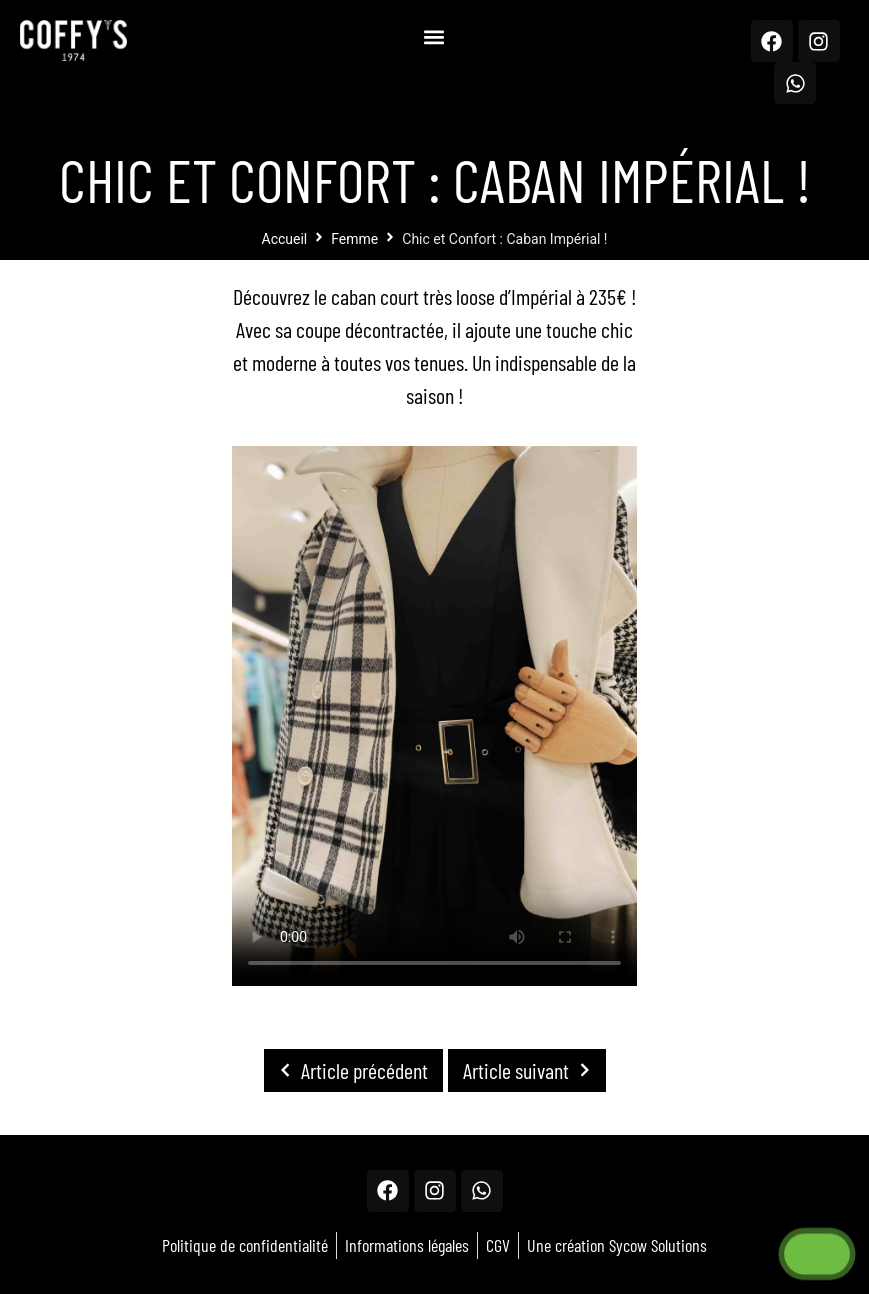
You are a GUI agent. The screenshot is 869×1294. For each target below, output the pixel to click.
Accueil (285, 239)
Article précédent (348, 1070)
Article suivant (532, 1070)
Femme (354, 239)
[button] (434, 36)
